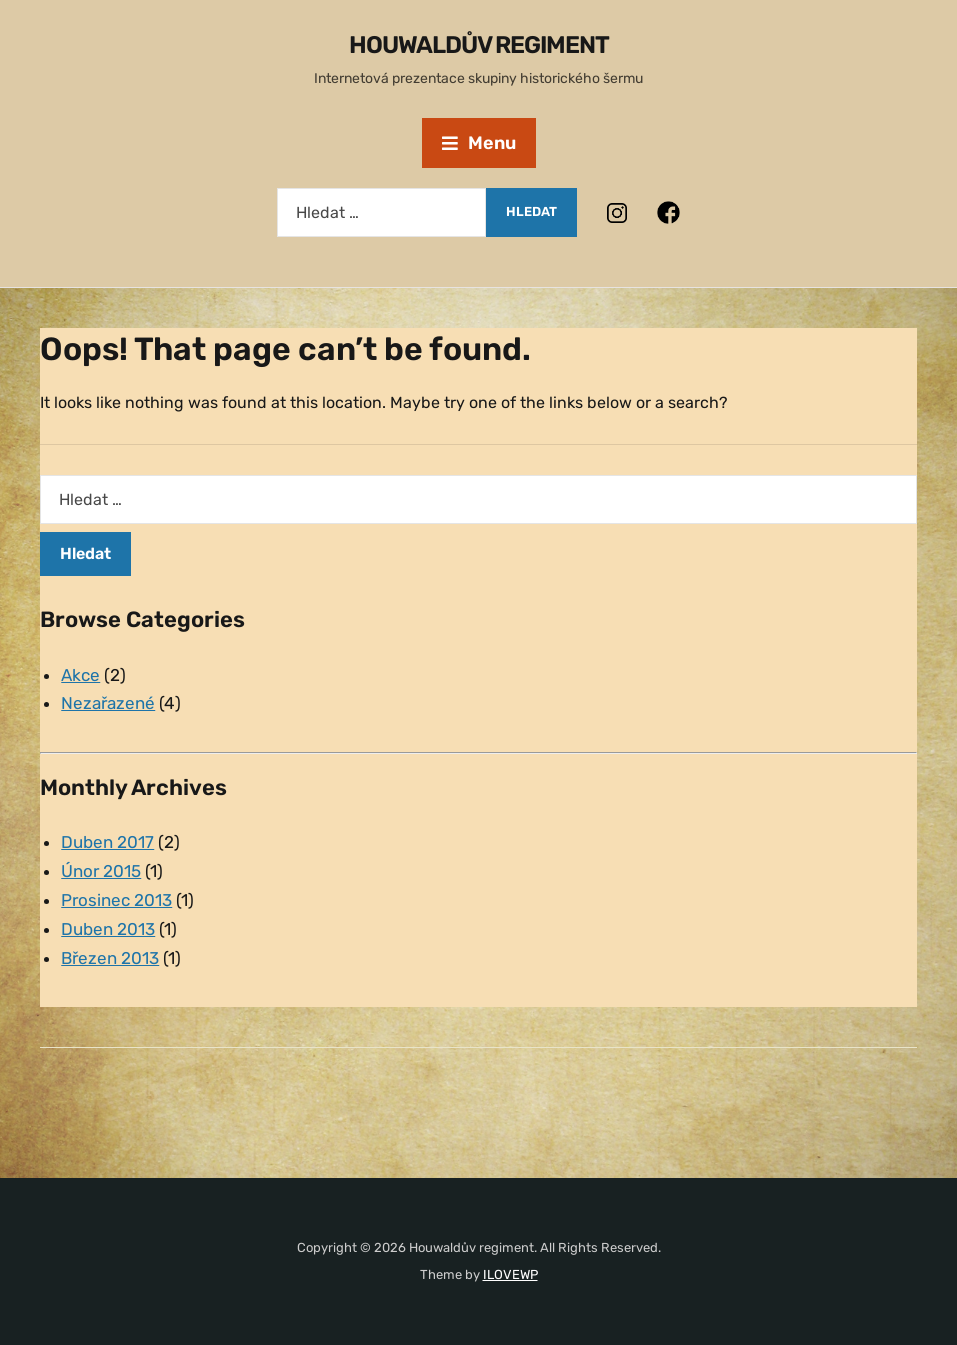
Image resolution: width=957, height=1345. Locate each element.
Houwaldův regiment (479, 45)
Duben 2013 (108, 929)
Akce (80, 675)
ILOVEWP (510, 1274)
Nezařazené (108, 703)
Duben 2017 (107, 842)
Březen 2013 (110, 958)
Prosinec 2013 (116, 900)
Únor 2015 (101, 871)
